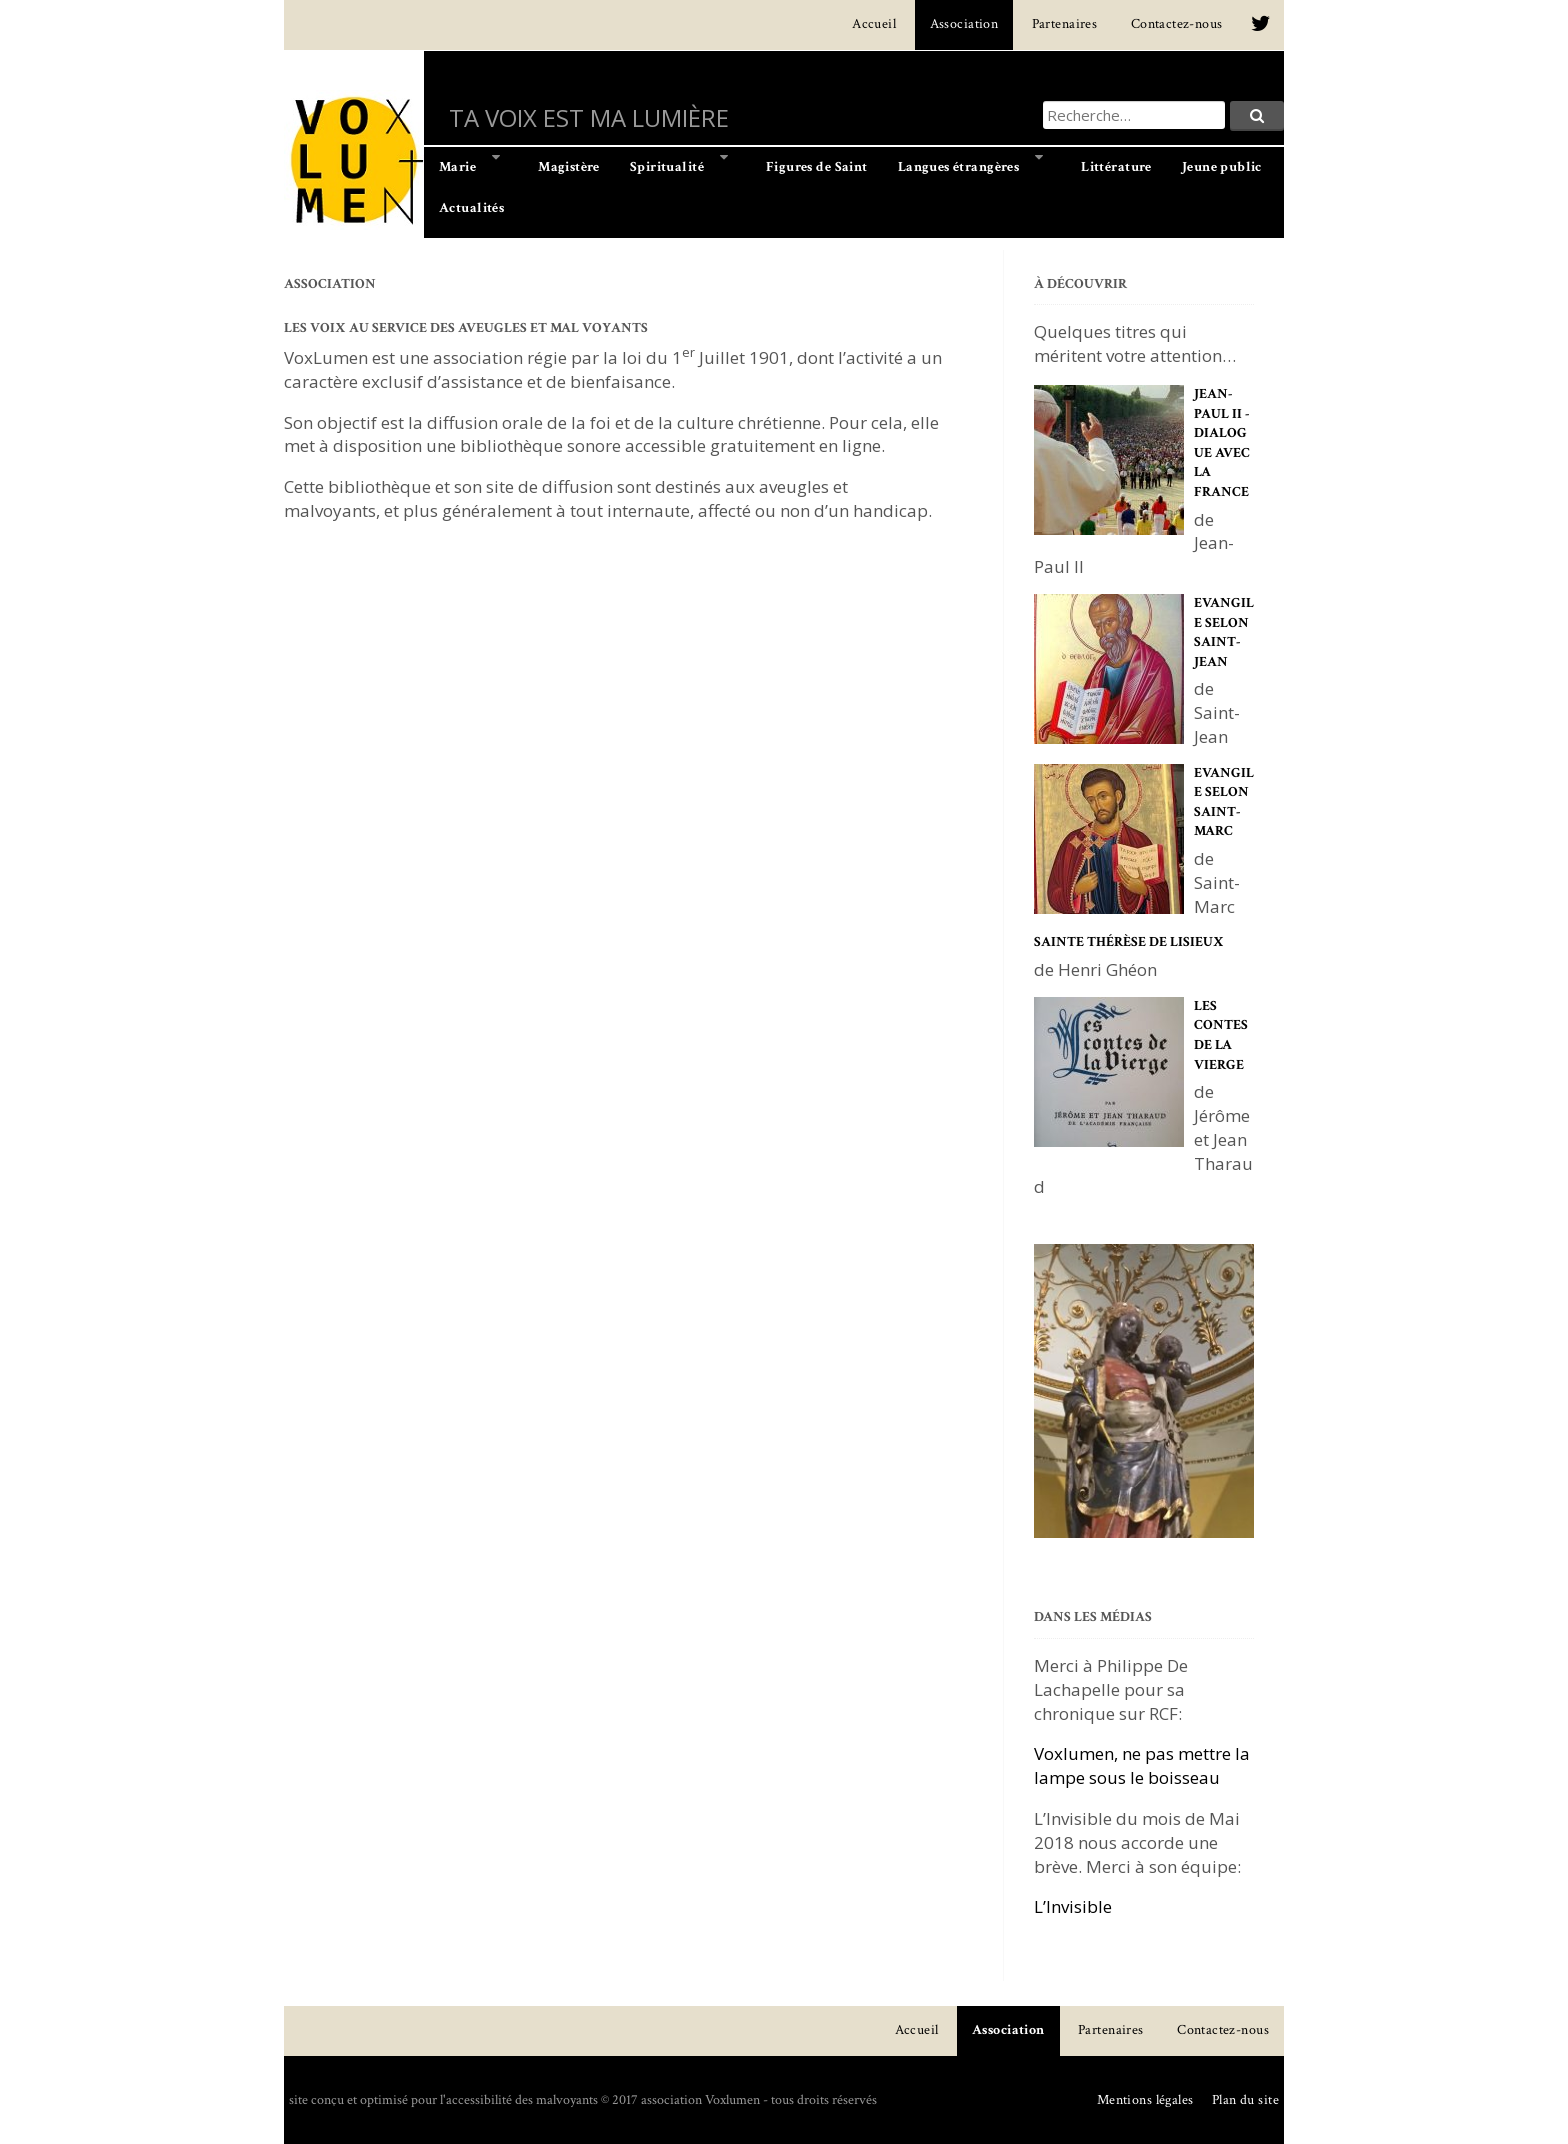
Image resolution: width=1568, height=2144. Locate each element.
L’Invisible (1073, 1906)
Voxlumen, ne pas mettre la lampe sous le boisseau (1142, 1765)
